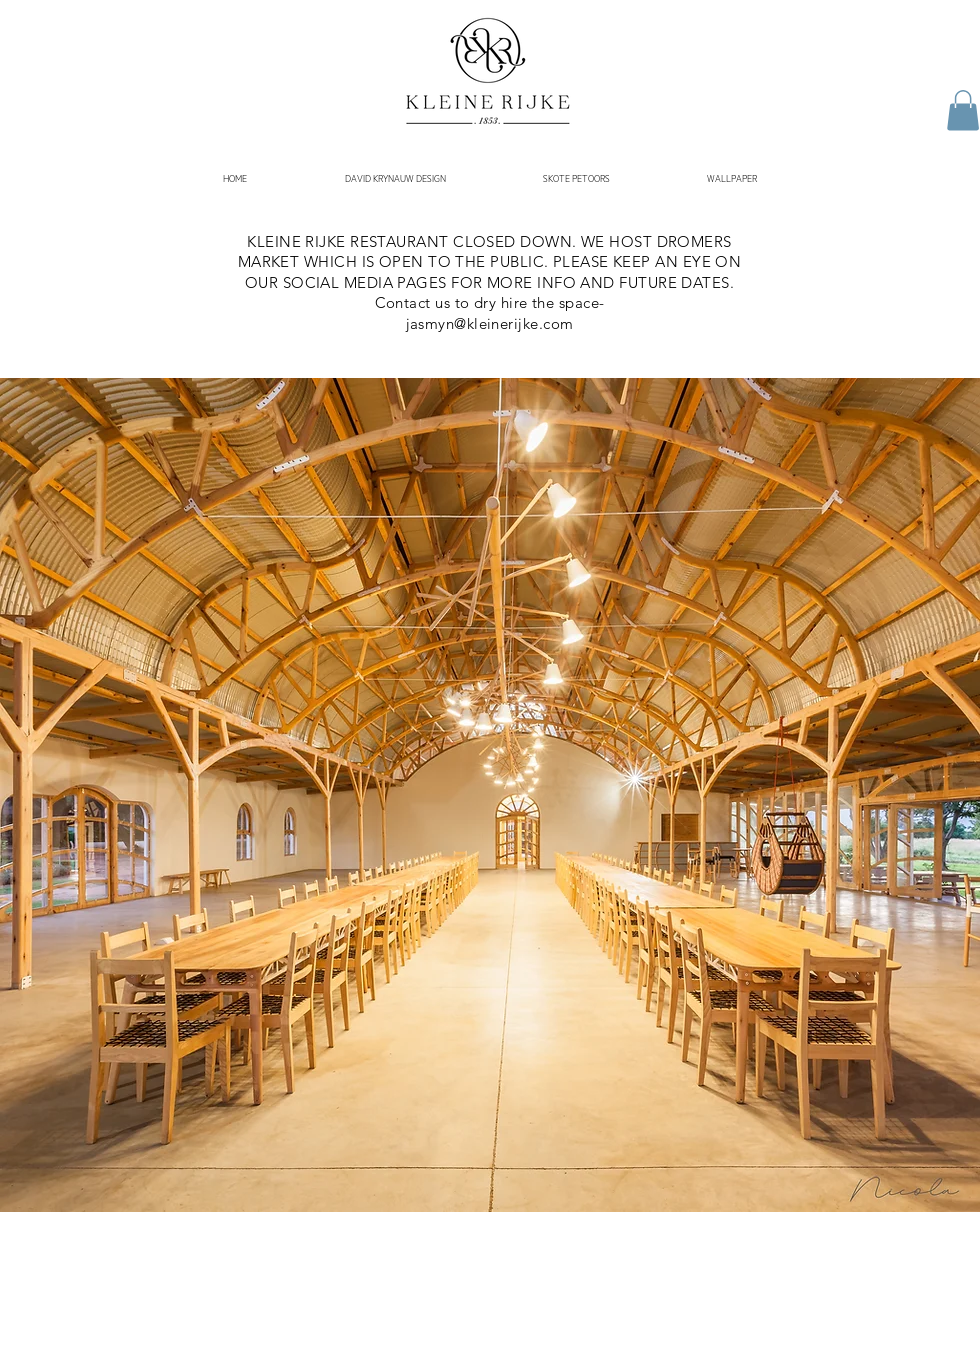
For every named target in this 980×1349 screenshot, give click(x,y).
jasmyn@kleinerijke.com (490, 323)
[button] (963, 110)
